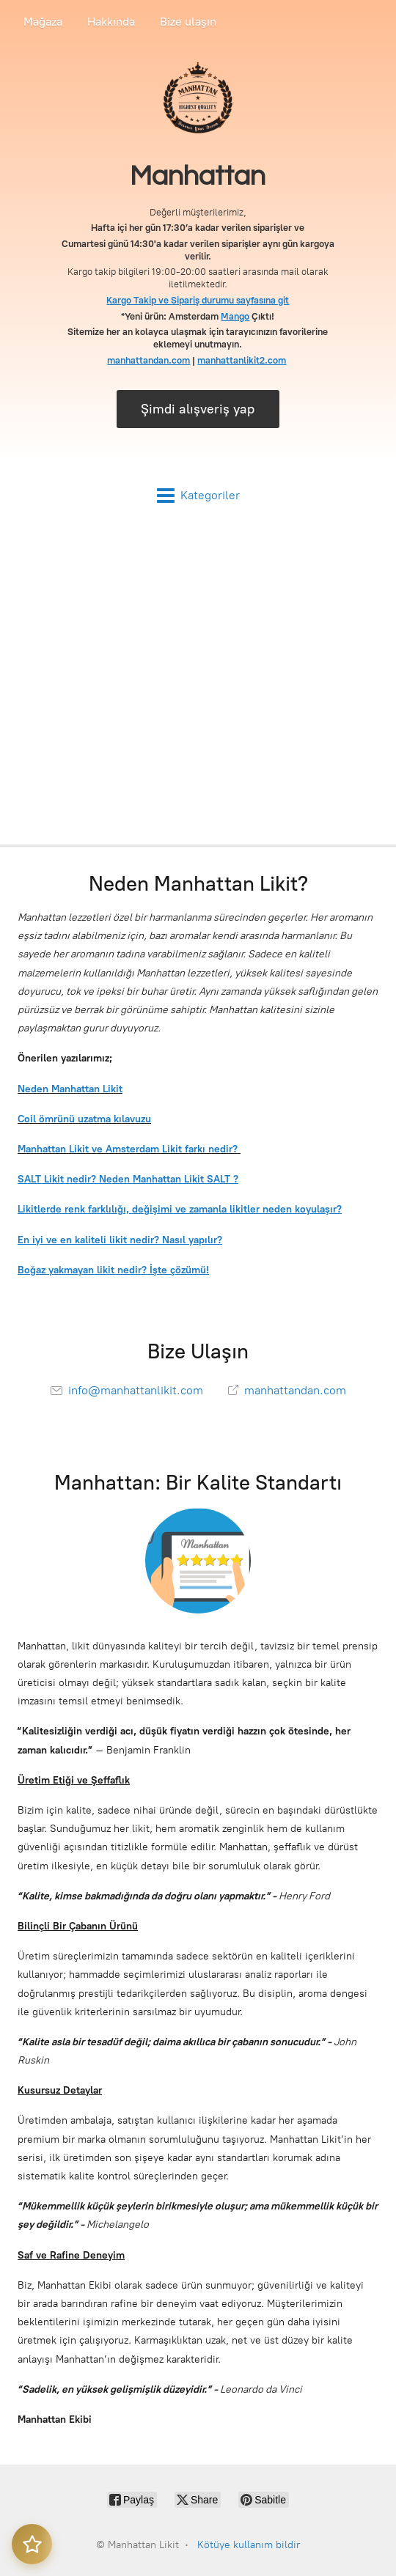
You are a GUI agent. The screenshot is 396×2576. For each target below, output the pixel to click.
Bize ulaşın (188, 22)
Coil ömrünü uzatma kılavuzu (84, 1119)
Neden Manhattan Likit (70, 1089)
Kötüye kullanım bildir (248, 2545)
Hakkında (111, 22)
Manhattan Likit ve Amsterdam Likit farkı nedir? (129, 1149)
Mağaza (42, 22)
